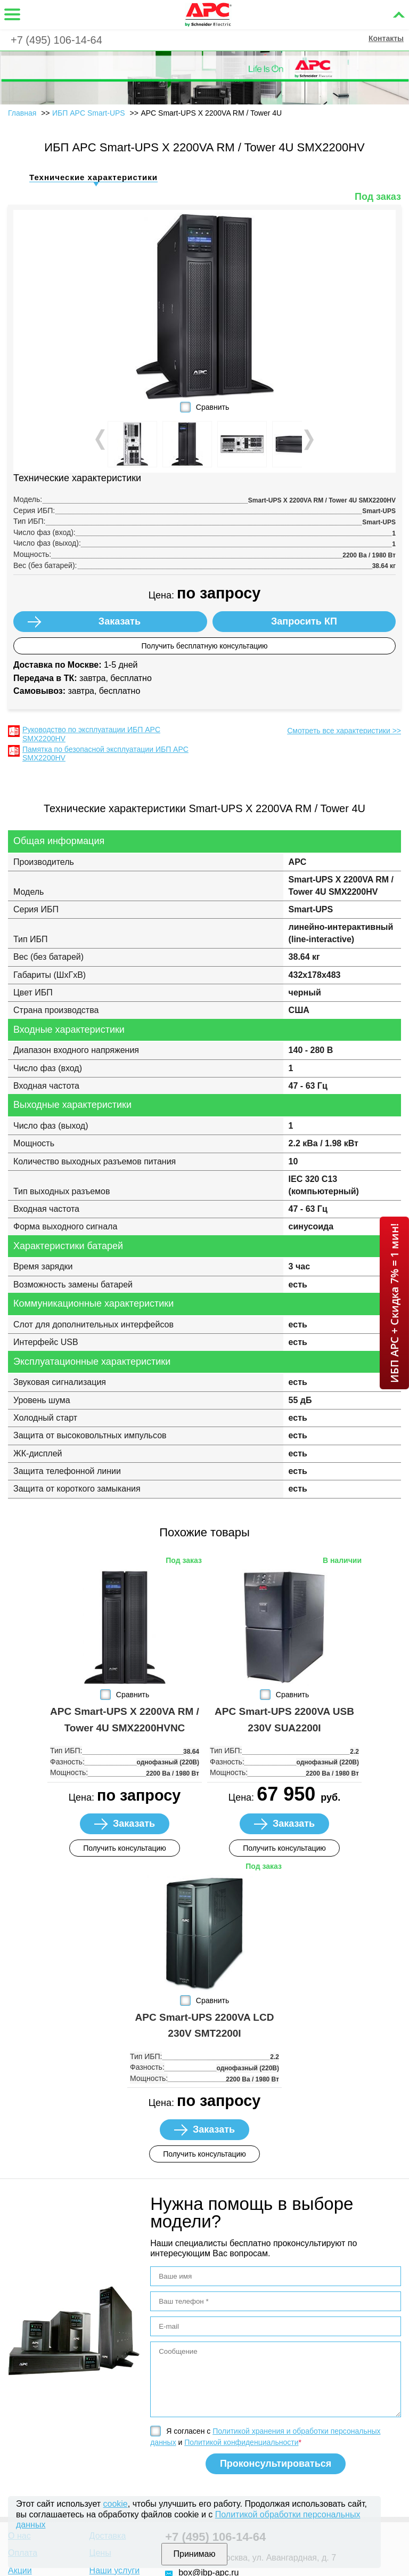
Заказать (120, 621)
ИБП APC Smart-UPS (88, 113)
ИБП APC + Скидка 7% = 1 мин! (394, 1303)
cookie (115, 2503)
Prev (101, 439)
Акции (20, 2570)
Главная (22, 113)
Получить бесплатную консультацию (204, 646)
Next (308, 439)
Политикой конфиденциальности (241, 2442)
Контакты (386, 38)
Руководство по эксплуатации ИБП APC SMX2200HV (91, 734)
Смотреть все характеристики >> (344, 730)
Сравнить (212, 407)
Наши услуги (114, 2570)
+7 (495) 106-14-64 (56, 40)
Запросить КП (304, 621)
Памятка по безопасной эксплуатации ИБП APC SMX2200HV (105, 754)
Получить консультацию (124, 1848)
